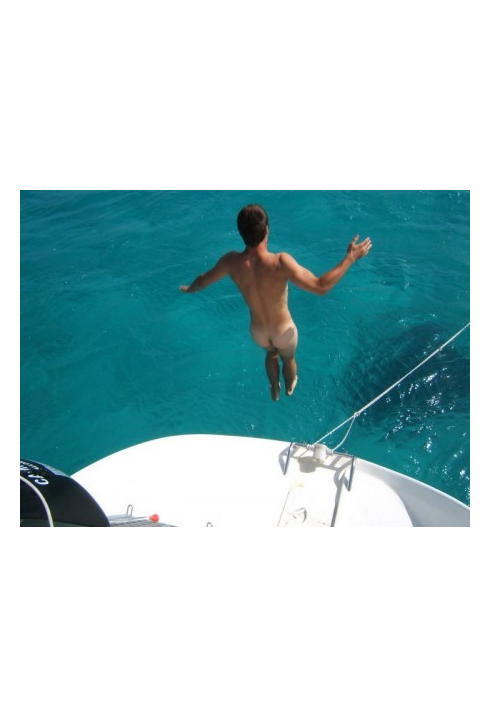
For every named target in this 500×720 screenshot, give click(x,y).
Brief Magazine (250, 95)
